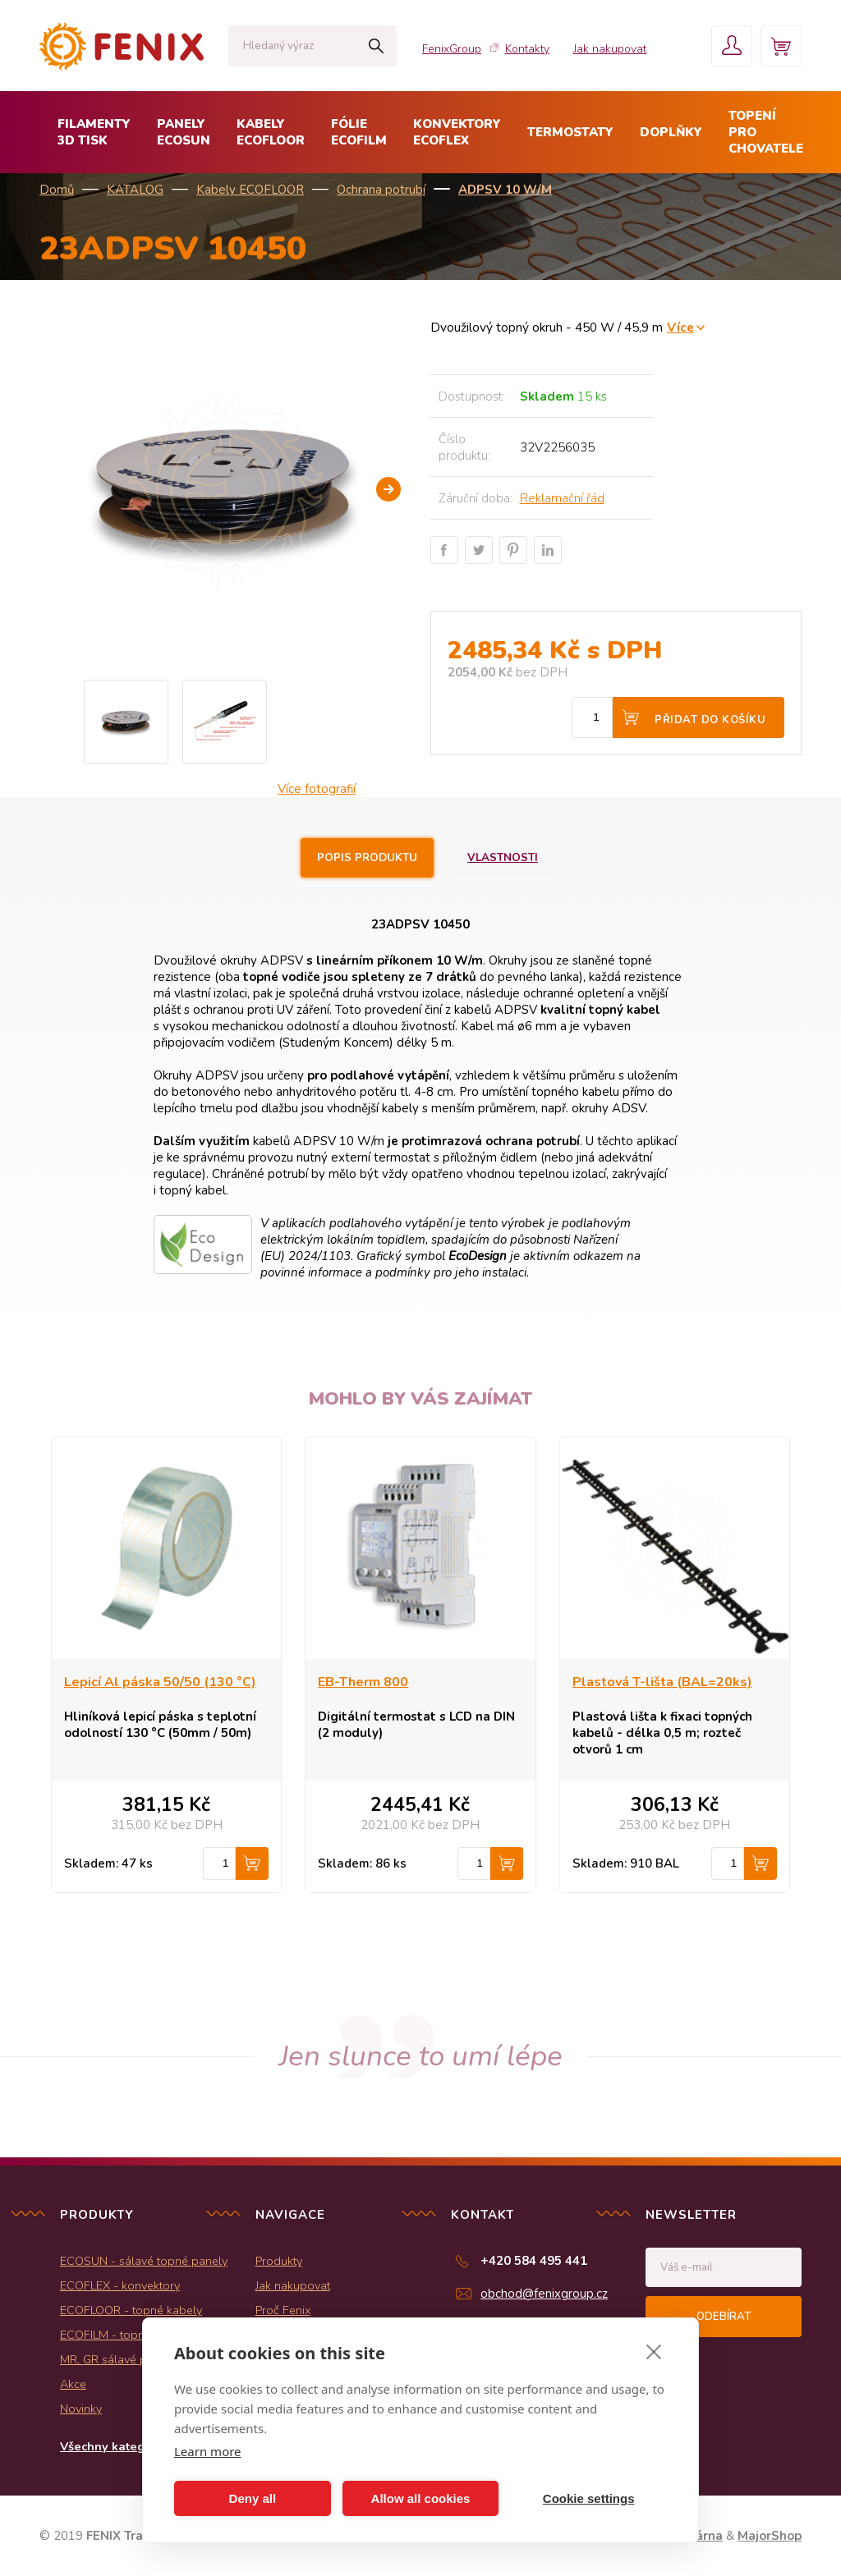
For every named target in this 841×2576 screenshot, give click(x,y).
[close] (654, 2351)
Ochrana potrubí (381, 189)
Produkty (278, 2261)
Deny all (253, 2498)
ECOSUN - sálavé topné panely (143, 2261)
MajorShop (770, 2536)
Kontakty (527, 49)
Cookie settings (589, 2498)
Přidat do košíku (710, 720)
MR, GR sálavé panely (118, 2359)
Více (680, 327)
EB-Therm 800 (363, 1682)
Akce (73, 2384)
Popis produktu (367, 857)
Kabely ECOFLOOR (250, 189)
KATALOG (135, 189)
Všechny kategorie (114, 2446)
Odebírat (723, 2316)
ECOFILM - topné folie (118, 2334)
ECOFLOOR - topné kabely (131, 2310)
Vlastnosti (502, 857)
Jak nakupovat (609, 49)
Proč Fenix (282, 2310)
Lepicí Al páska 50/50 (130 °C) (160, 1682)
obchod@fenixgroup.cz (544, 2293)
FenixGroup (451, 49)
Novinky (81, 2408)
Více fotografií (317, 789)
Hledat (376, 45)
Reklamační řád (562, 498)
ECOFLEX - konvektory (120, 2285)
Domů (56, 189)
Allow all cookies (421, 2498)
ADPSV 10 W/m (505, 189)
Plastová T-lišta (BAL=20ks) (662, 1682)
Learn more (207, 2451)
